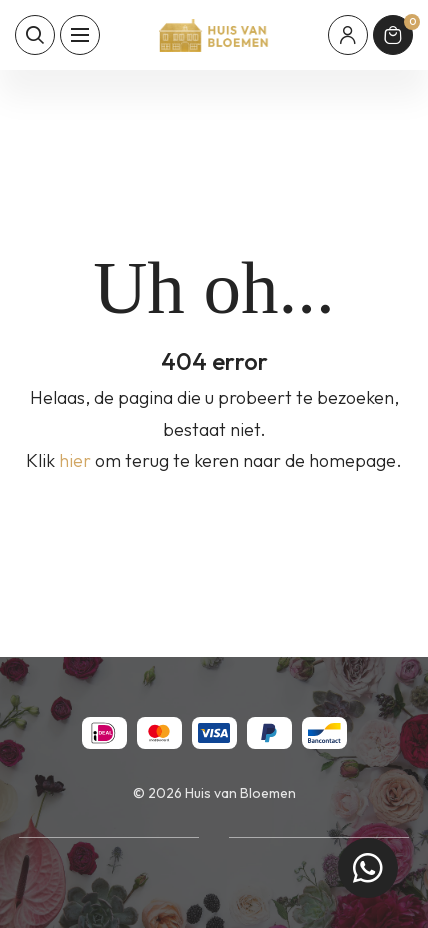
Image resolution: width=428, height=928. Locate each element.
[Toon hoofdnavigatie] (80, 35)
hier (75, 460)
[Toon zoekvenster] (35, 35)
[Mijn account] (348, 35)
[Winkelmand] (393, 35)
